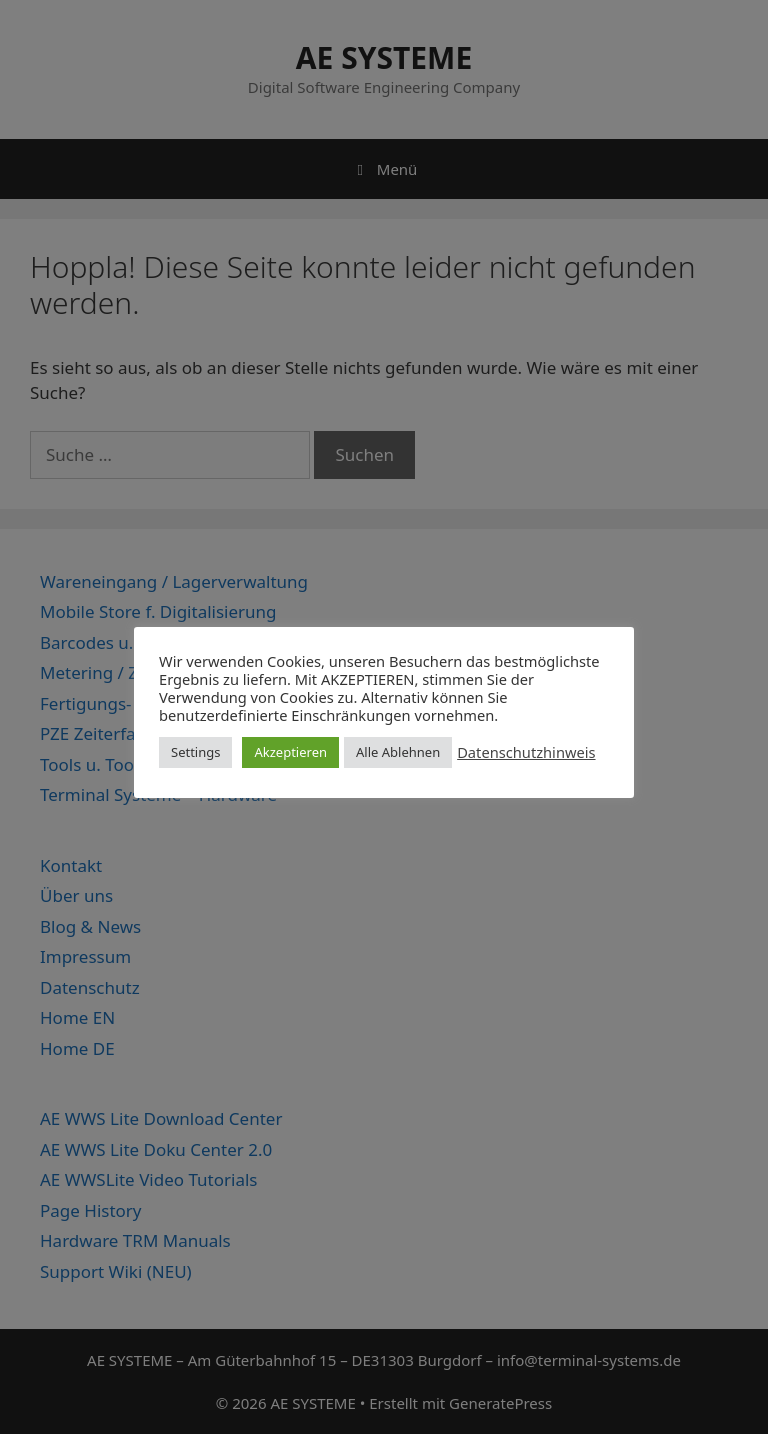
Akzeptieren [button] (290, 752)
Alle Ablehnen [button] (398, 752)
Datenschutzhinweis (526, 752)
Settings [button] (195, 752)
